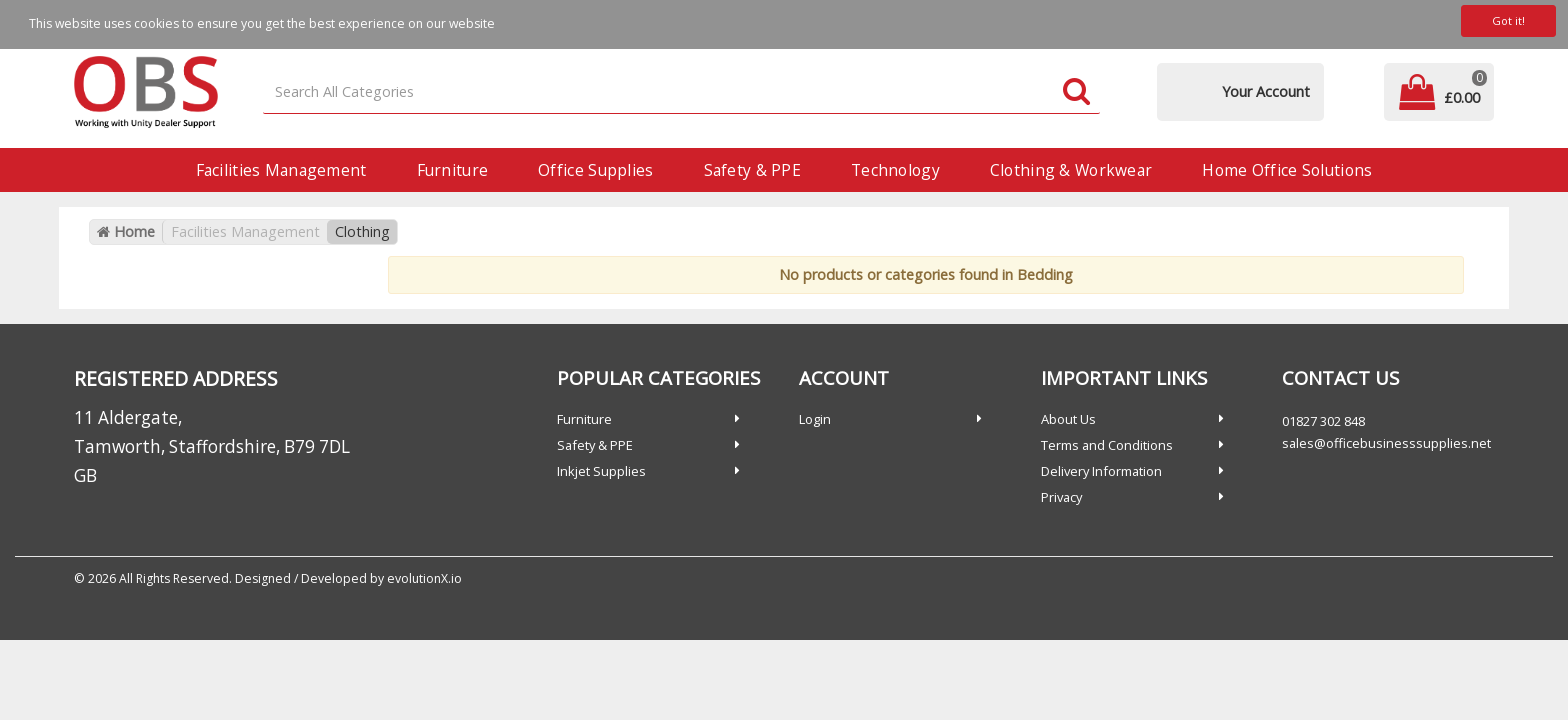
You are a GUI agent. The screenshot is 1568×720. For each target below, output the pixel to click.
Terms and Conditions (1107, 445)
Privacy (1061, 497)
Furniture (453, 170)
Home (126, 231)
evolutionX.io (424, 578)
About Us (1068, 419)
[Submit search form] (1076, 92)
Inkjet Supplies (601, 471)
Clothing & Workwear (1071, 170)
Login (815, 419)
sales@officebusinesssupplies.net (1386, 443)
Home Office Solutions (1287, 170)
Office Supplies (595, 170)
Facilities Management (281, 170)
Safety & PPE (752, 170)
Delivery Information (1101, 471)
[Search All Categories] (682, 92)
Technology (895, 170)
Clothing (362, 231)
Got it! (1508, 20)
